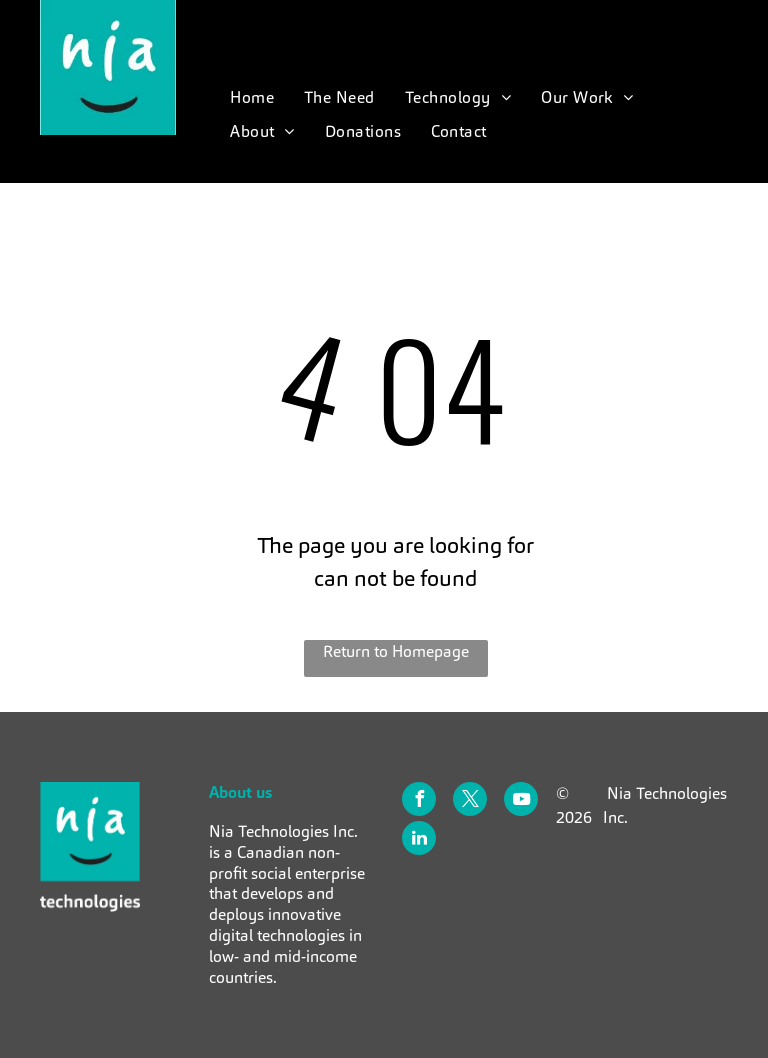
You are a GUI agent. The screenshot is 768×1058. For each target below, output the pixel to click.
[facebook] (419, 801)
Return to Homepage (396, 651)
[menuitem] (252, 98)
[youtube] (521, 801)
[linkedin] (419, 840)
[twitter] (470, 801)
